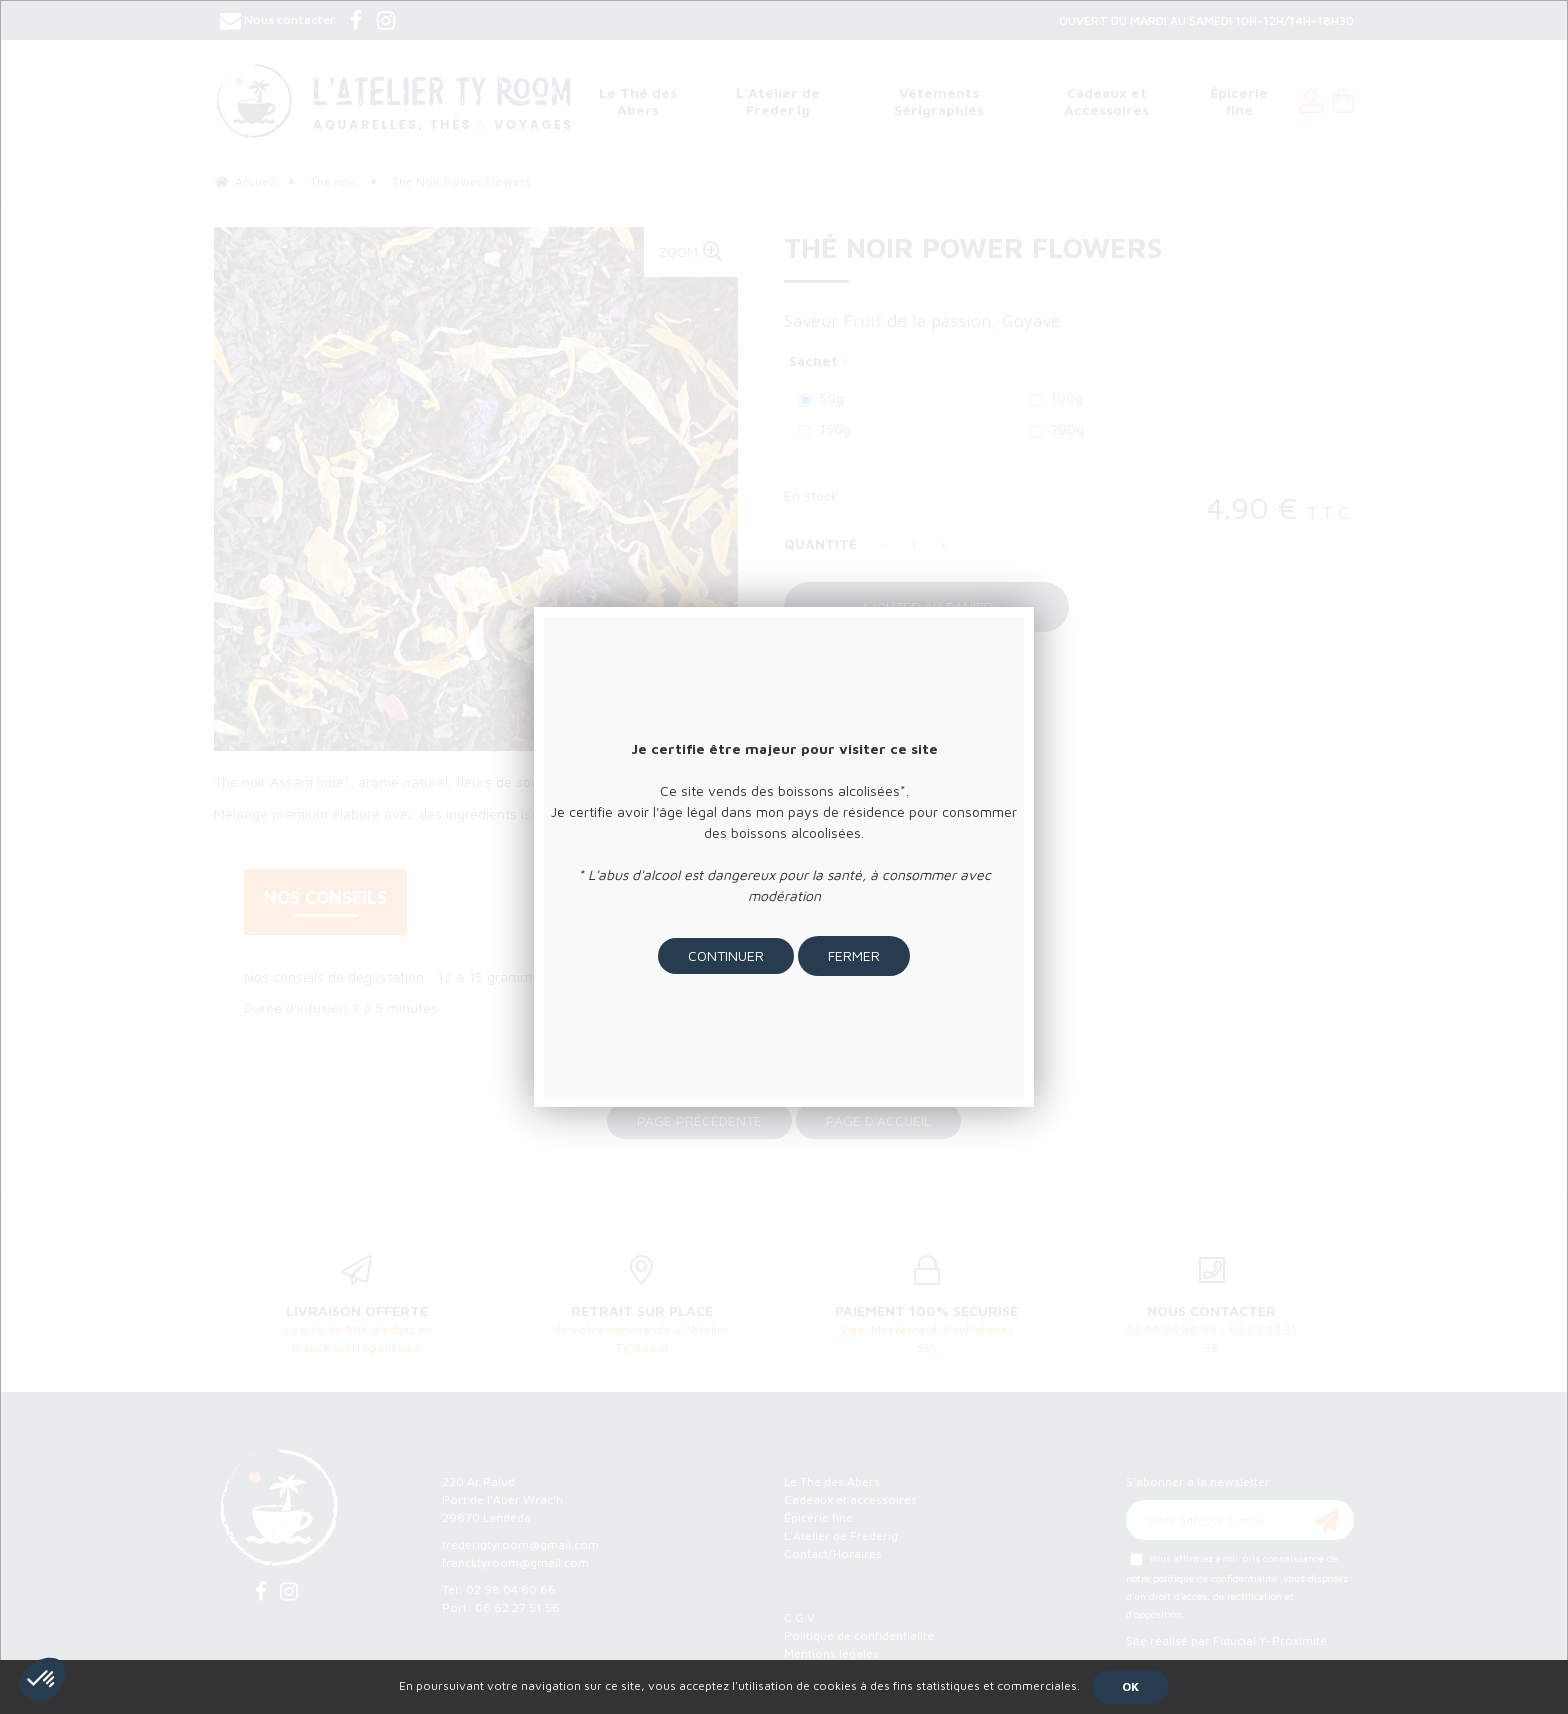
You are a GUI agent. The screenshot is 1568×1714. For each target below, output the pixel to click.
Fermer (854, 955)
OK (1130, 1686)
